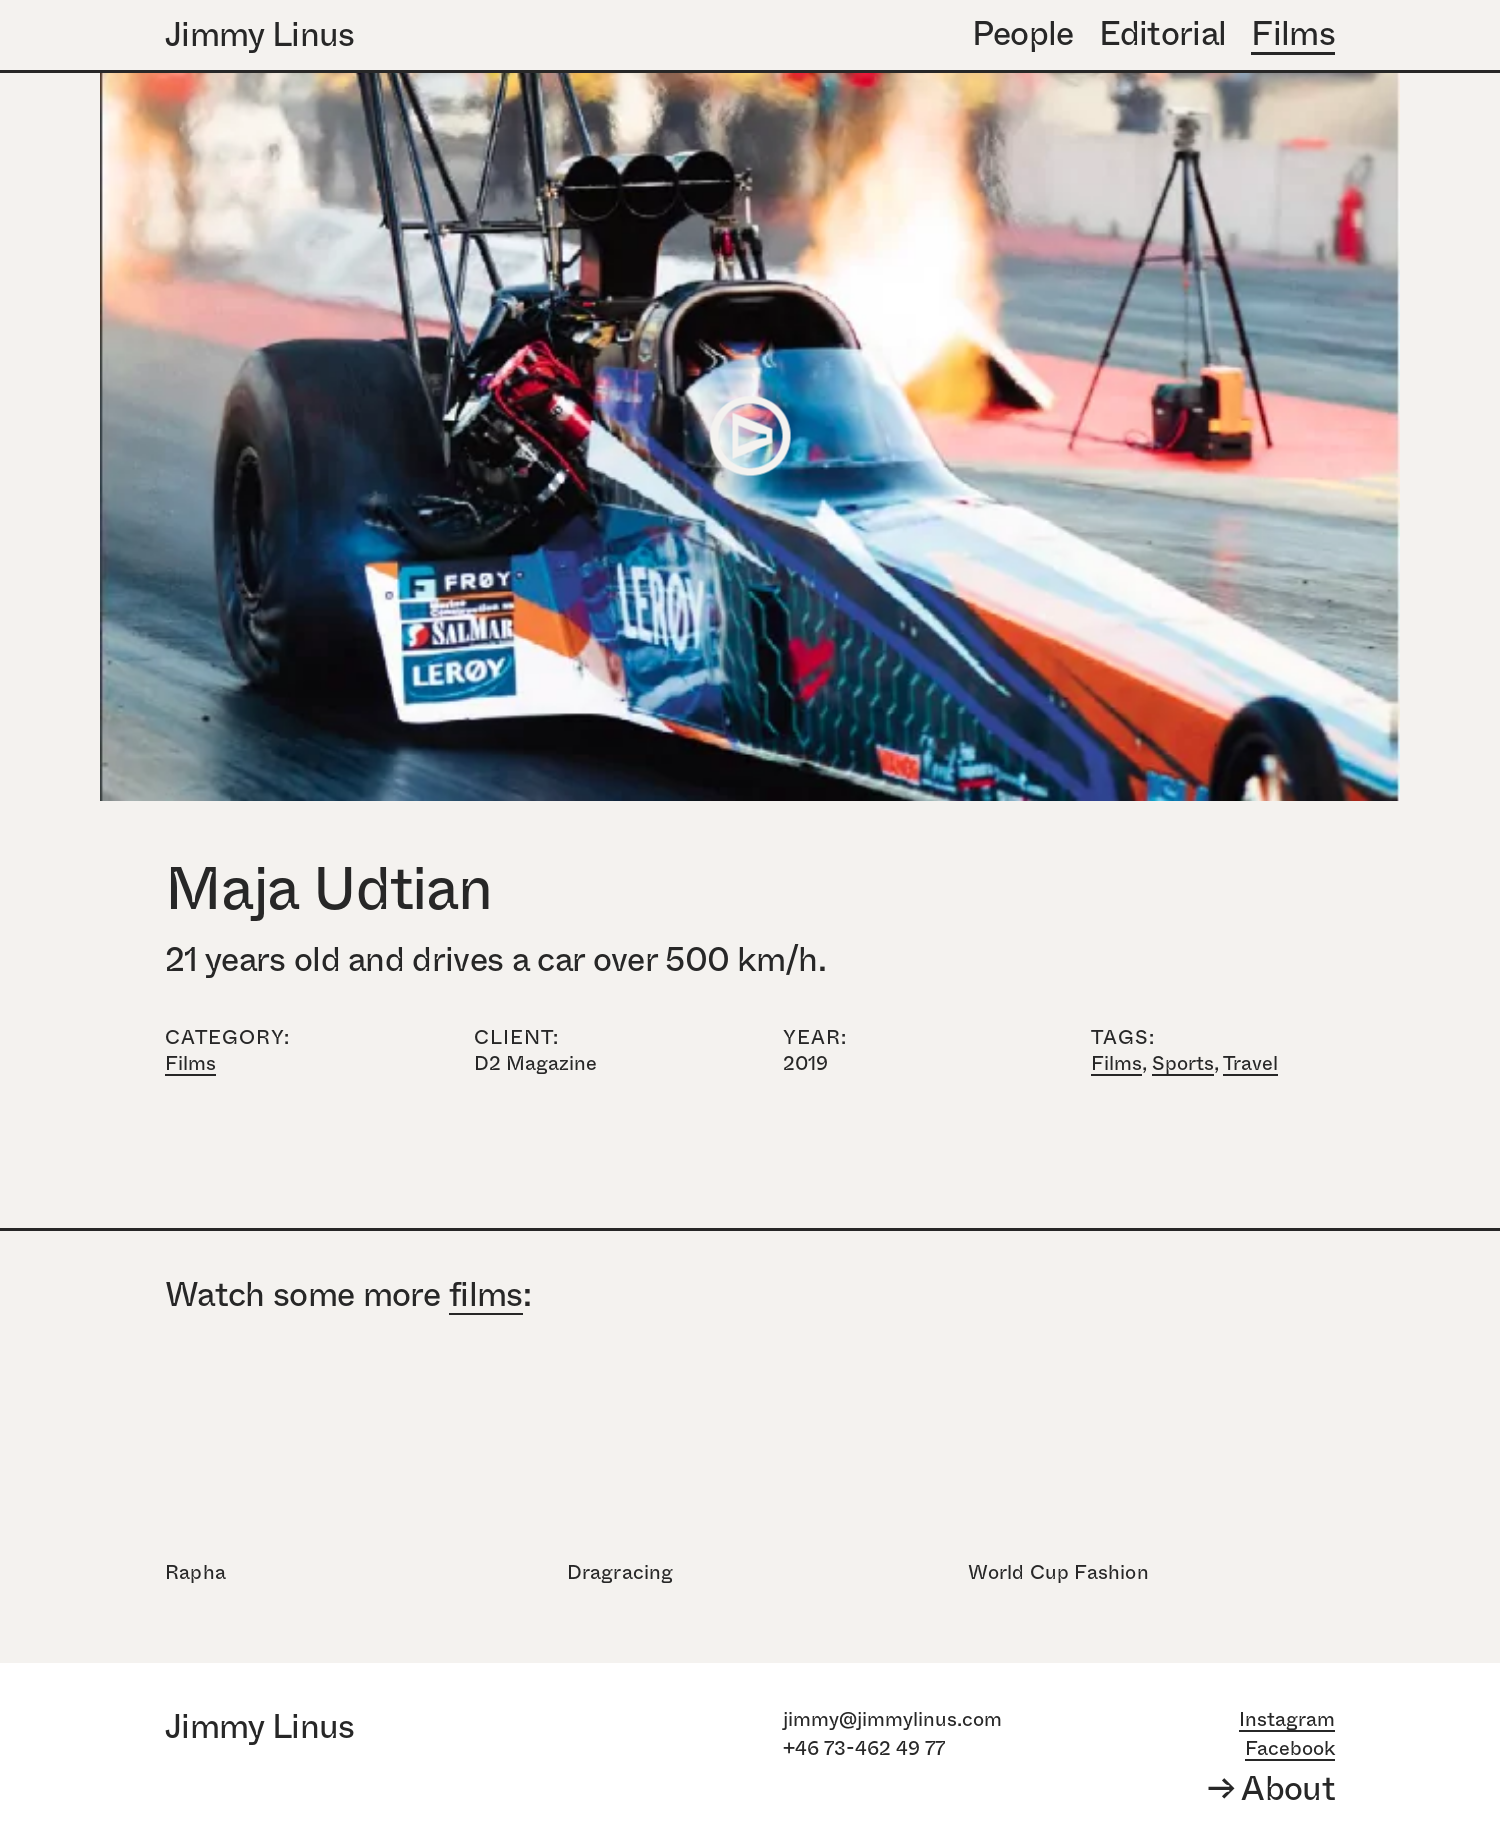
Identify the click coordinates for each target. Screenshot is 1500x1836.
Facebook (1290, 1749)
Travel (1250, 1064)
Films (190, 1064)
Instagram (1287, 1720)
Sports (1183, 1064)
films (486, 1296)
